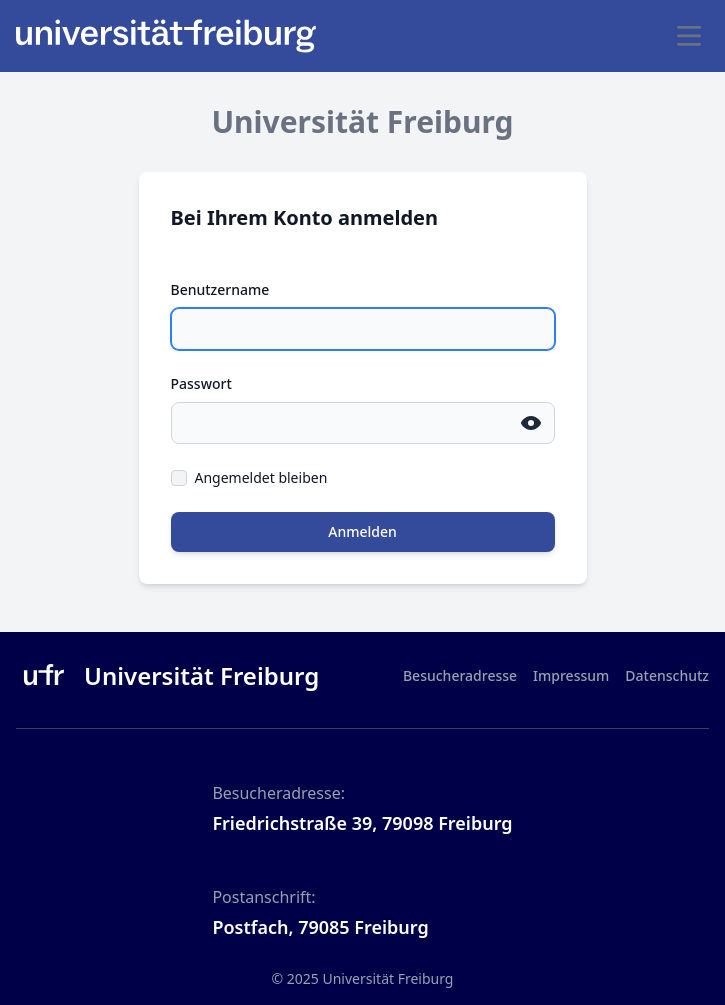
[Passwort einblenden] (531, 423)
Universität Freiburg (387, 978)
